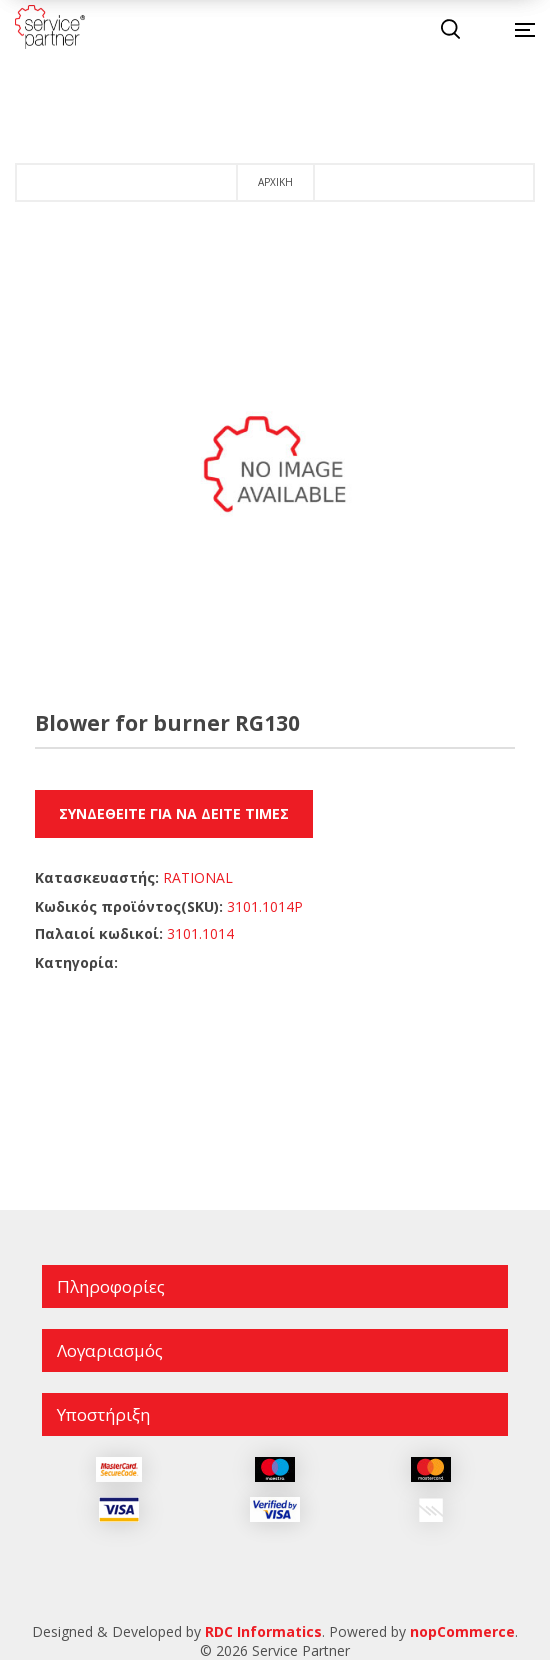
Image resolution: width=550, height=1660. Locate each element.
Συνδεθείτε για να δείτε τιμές (174, 813)
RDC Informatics (263, 1631)
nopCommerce (462, 1631)
